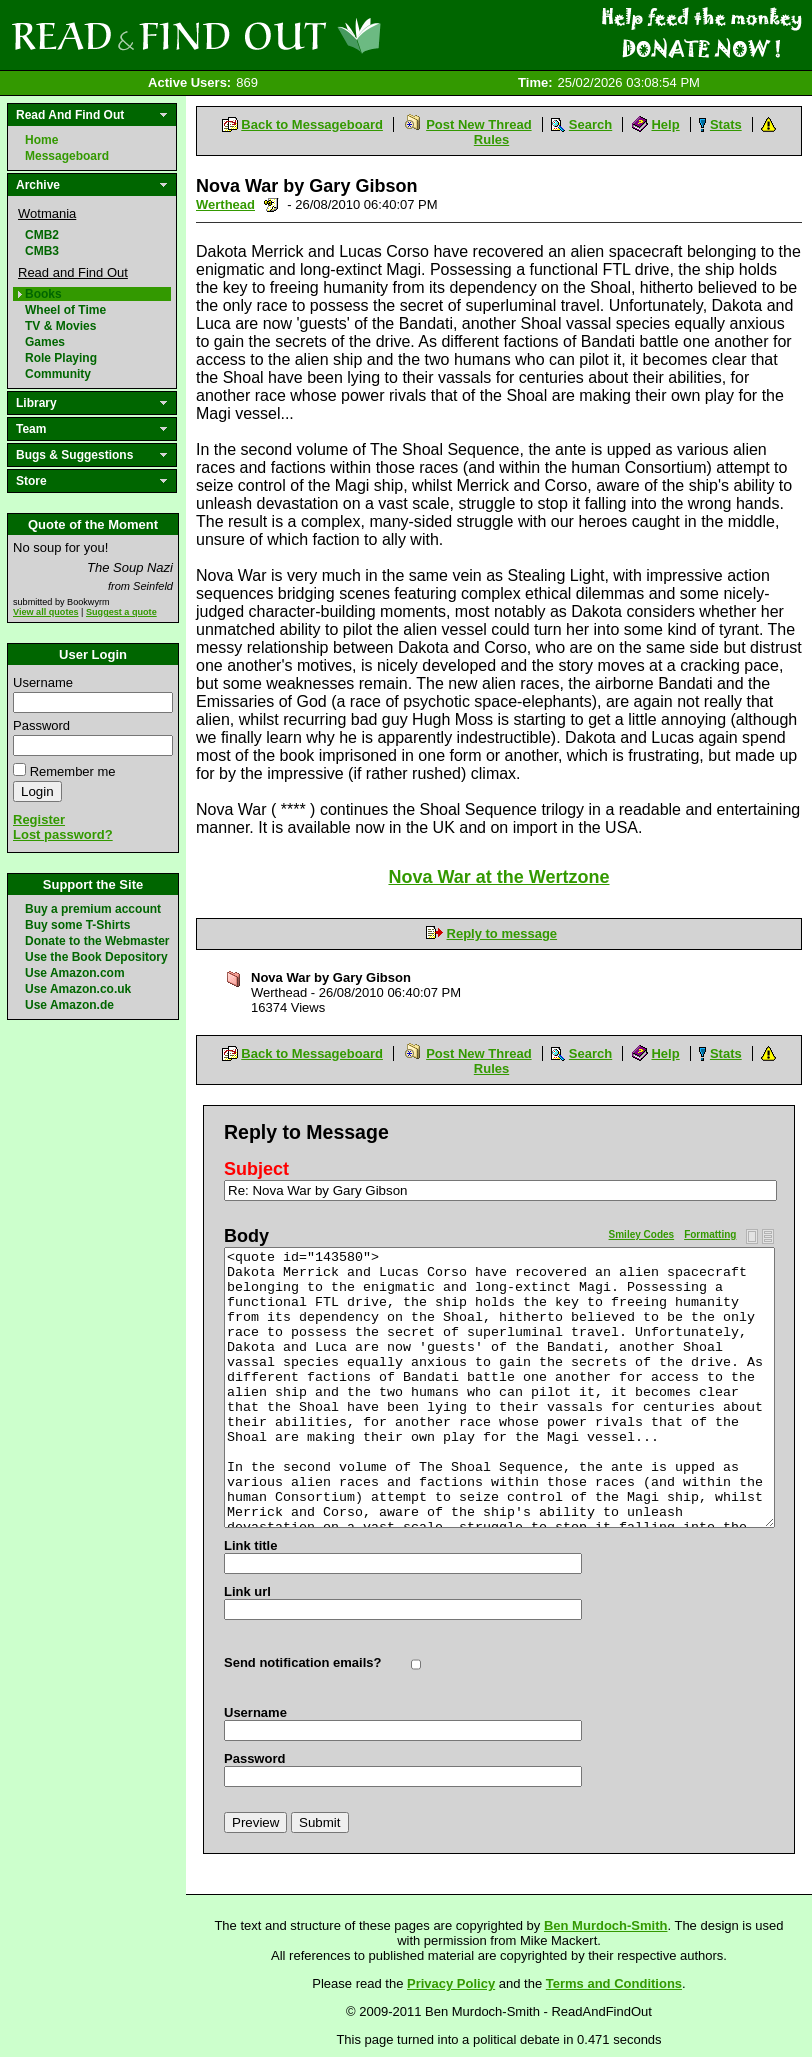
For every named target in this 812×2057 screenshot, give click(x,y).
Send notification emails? (302, 1662)
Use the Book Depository (96, 957)
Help (665, 124)
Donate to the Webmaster (97, 941)
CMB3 (42, 251)
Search (590, 124)
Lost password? (63, 834)
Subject (256, 1169)
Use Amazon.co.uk (78, 989)
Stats (726, 124)
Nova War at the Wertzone (498, 877)
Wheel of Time (65, 310)
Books (43, 294)
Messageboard (67, 156)
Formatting (710, 1234)
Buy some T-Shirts (77, 925)
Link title (250, 1545)
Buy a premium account (93, 909)
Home (41, 140)
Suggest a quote (121, 612)
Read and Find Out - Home (301, 35)
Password (41, 725)
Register (39, 819)
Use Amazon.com (75, 973)
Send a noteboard (271, 204)
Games (45, 342)
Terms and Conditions (614, 1983)
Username (43, 682)
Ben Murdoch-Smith (606, 1925)
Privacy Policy (451, 1983)
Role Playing (61, 358)
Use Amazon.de (69, 1005)
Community (58, 374)
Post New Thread (478, 124)
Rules (491, 139)
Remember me (73, 771)
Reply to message (502, 933)
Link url (247, 1591)
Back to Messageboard (312, 124)
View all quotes (46, 612)
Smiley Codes (642, 1234)
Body (246, 1236)
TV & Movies (60, 326)
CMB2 (42, 235)
